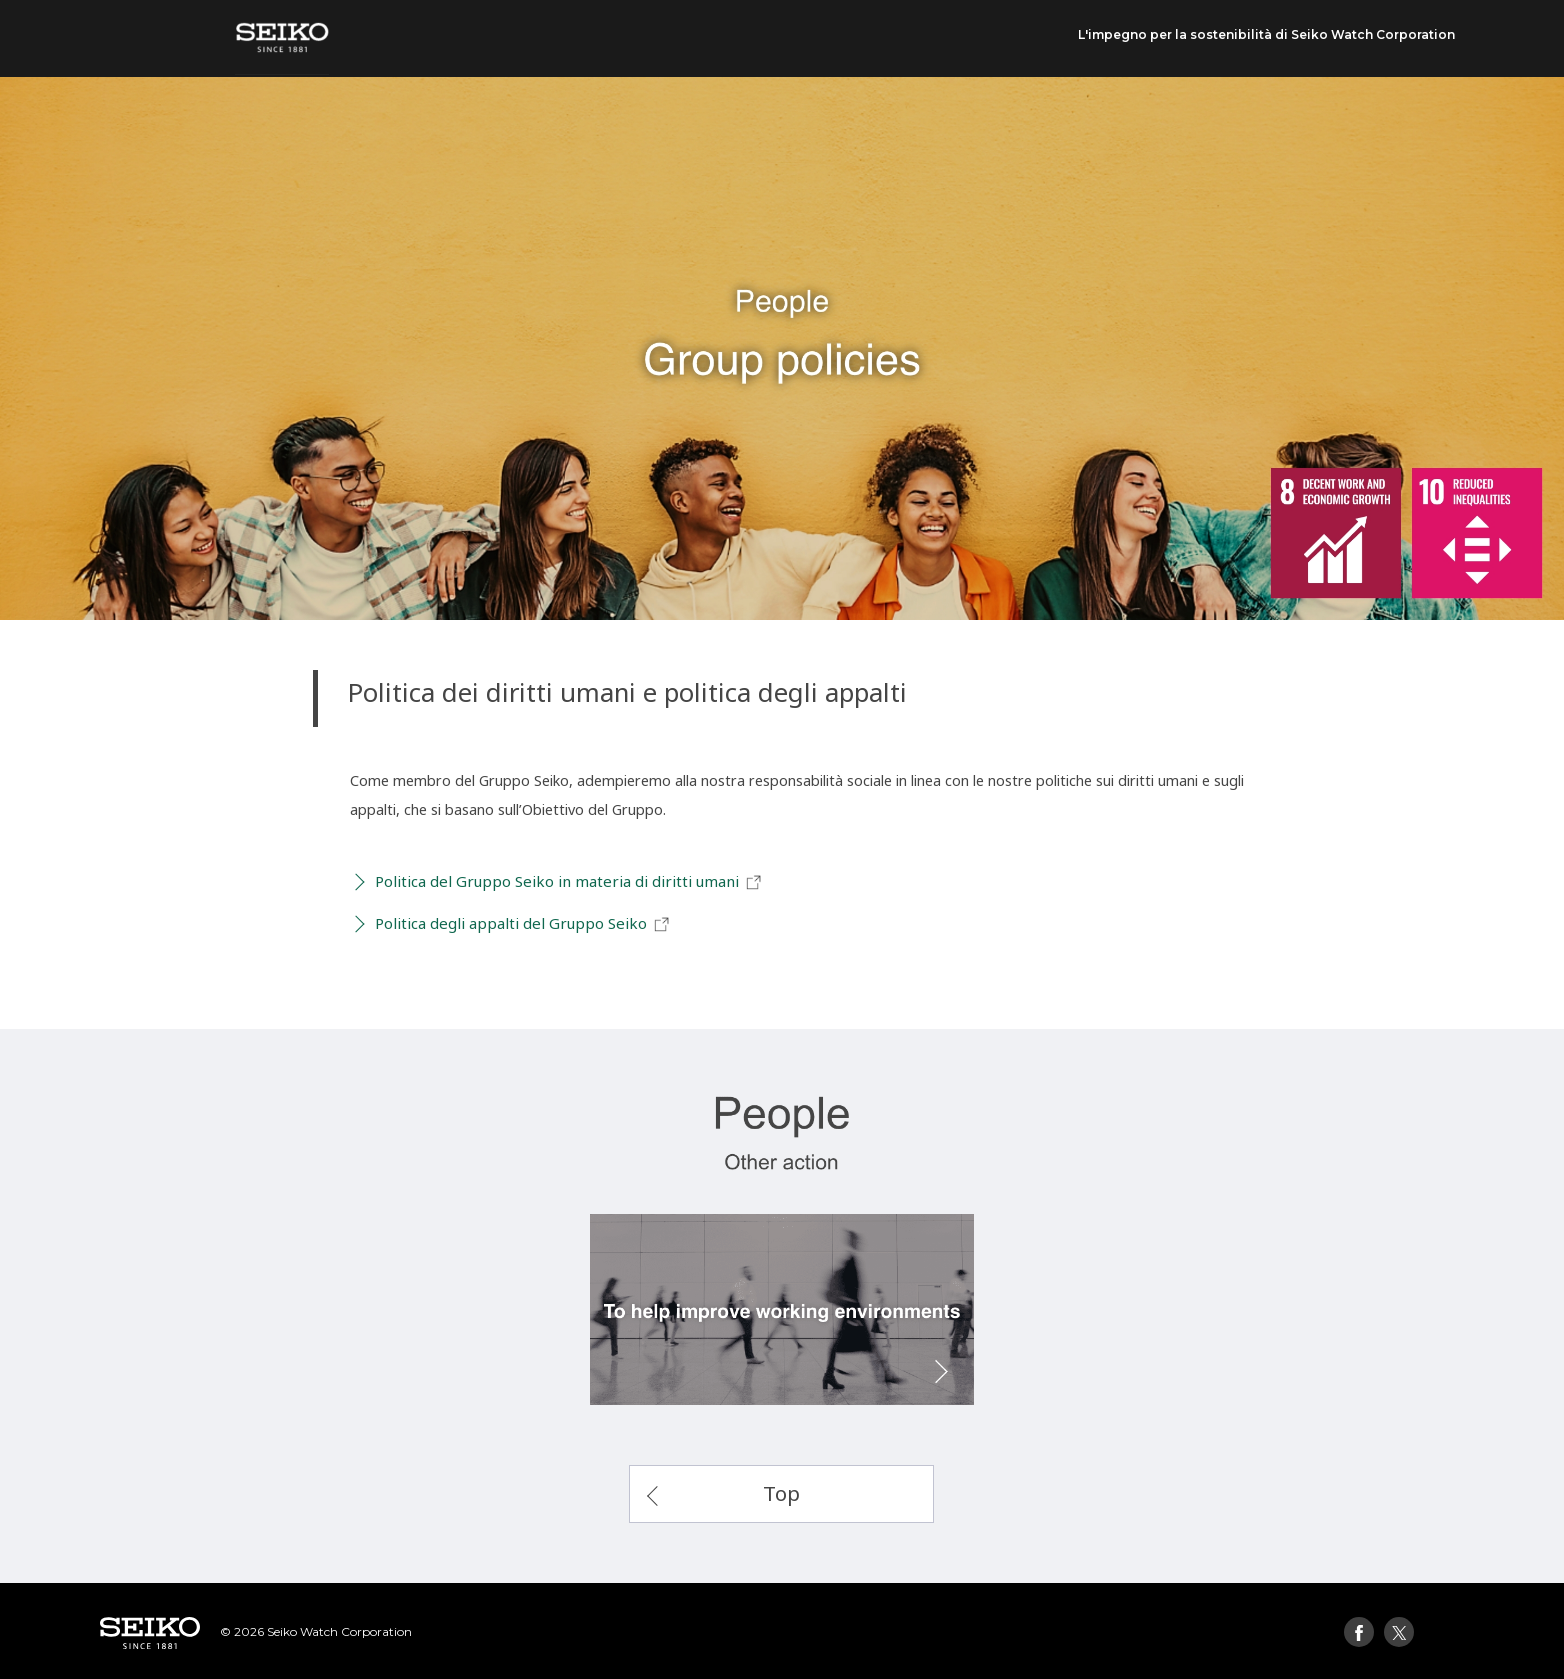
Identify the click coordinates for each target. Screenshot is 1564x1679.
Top (781, 1493)
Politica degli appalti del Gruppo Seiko (523, 924)
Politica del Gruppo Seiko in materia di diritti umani (569, 882)
